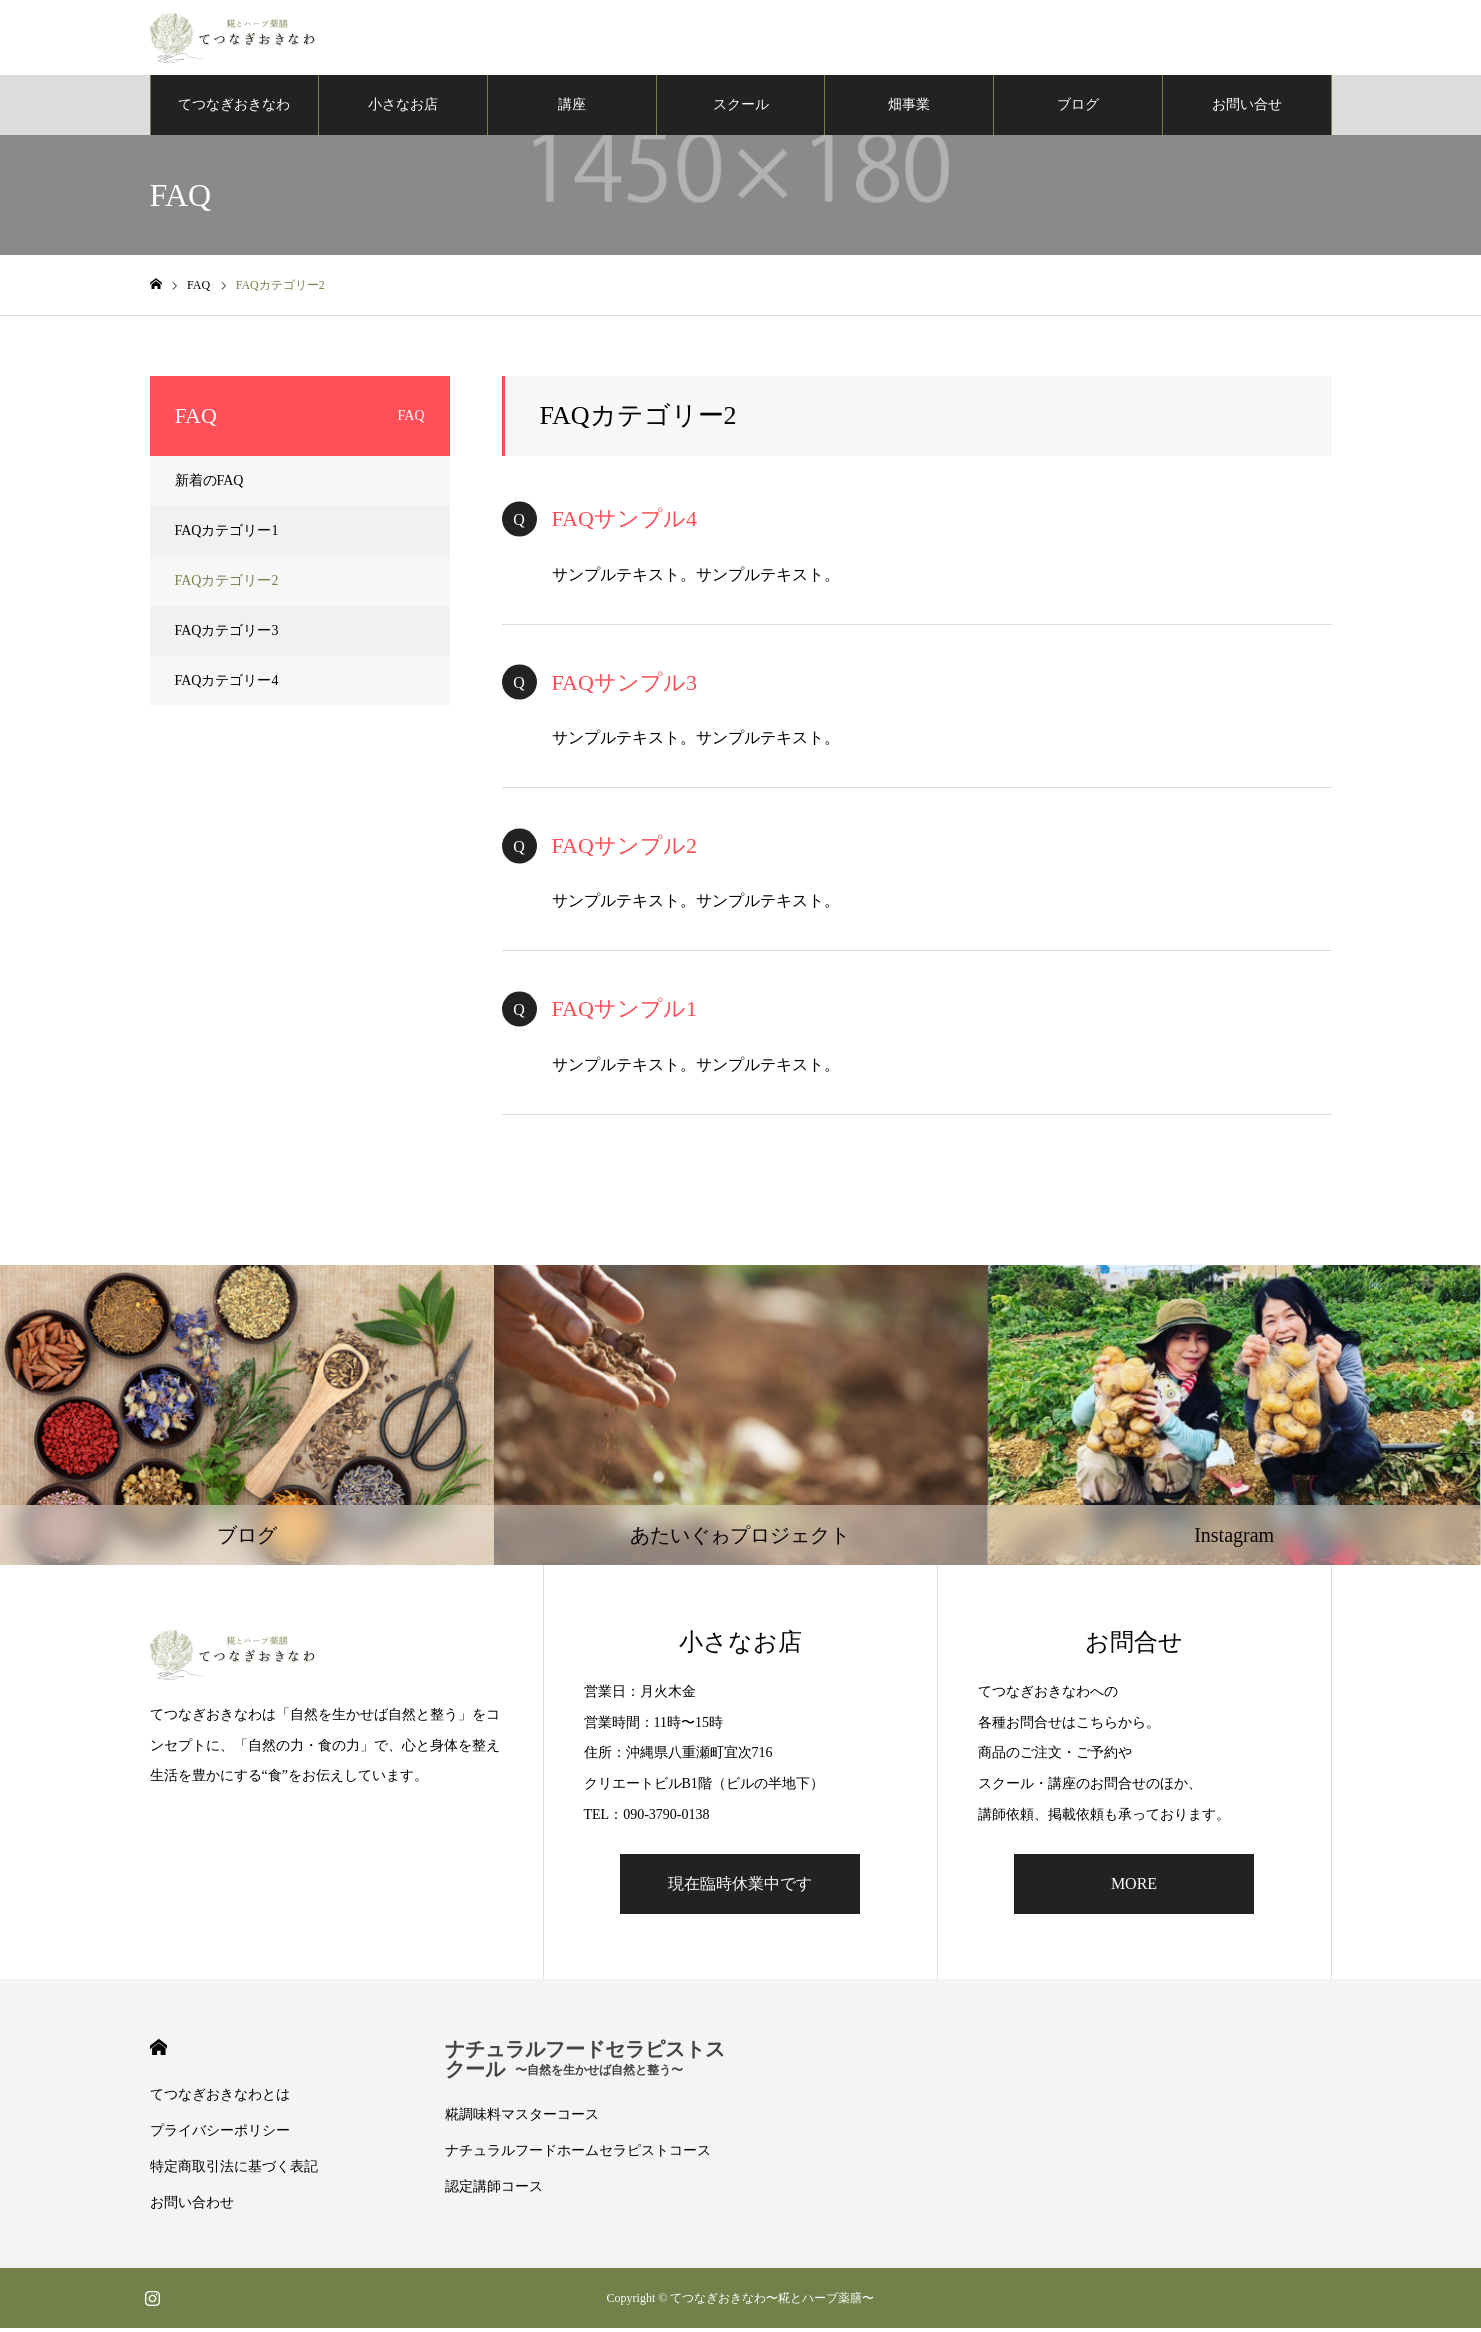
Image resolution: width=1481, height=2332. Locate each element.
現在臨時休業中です (740, 1887)
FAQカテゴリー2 (227, 585)
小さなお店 (403, 109)
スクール (741, 109)
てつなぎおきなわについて (234, 121)
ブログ (1078, 109)
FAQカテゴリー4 (227, 685)
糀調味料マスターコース (522, 2118)
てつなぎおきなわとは (220, 2098)
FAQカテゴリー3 (227, 635)
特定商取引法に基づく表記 (234, 2170)
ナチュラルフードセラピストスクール (585, 2063)
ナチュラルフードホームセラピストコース (578, 2154)
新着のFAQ (209, 485)
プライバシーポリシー (220, 2134)
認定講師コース (494, 2190)
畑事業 (909, 109)
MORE (1134, 1887)
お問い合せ (1247, 109)
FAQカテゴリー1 (227, 535)
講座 (572, 109)
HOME (158, 2051)
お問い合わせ (192, 2206)
